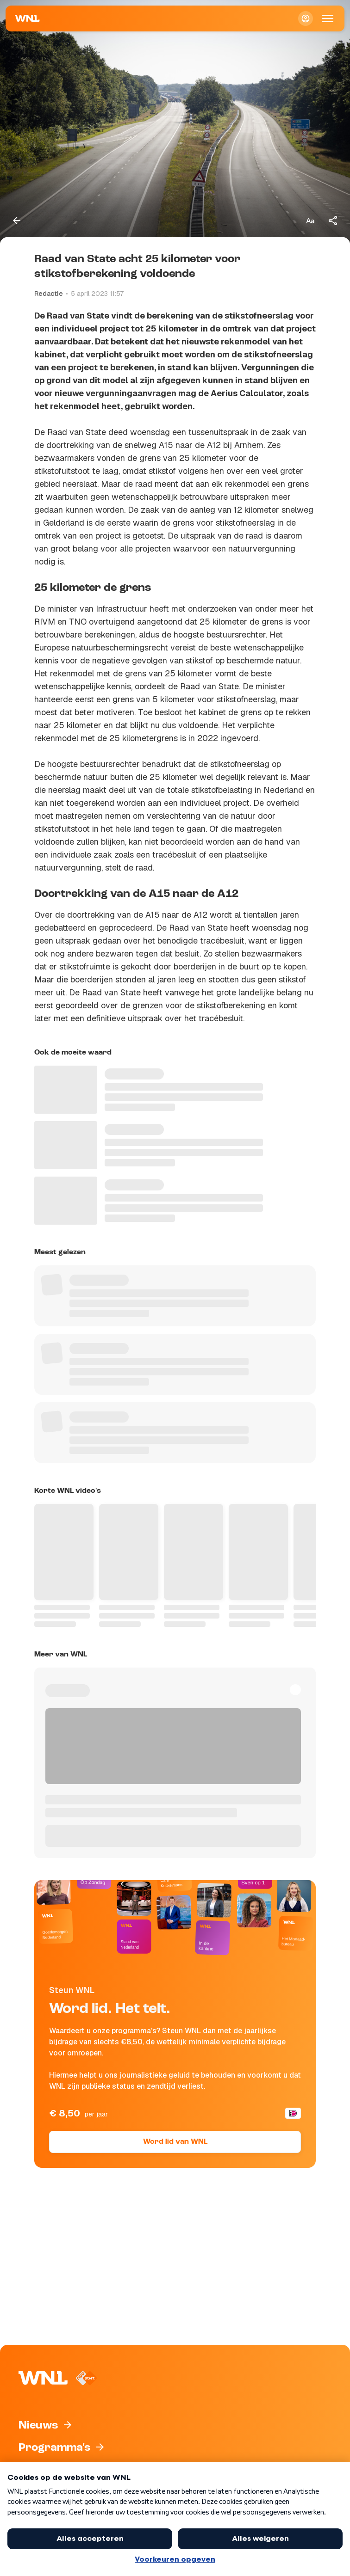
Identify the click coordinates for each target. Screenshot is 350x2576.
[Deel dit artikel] (333, 220)
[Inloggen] (305, 18)
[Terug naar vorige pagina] (16, 220)
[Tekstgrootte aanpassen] (310, 220)
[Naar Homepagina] (27, 18)
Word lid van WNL (175, 2142)
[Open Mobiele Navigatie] (327, 18)
